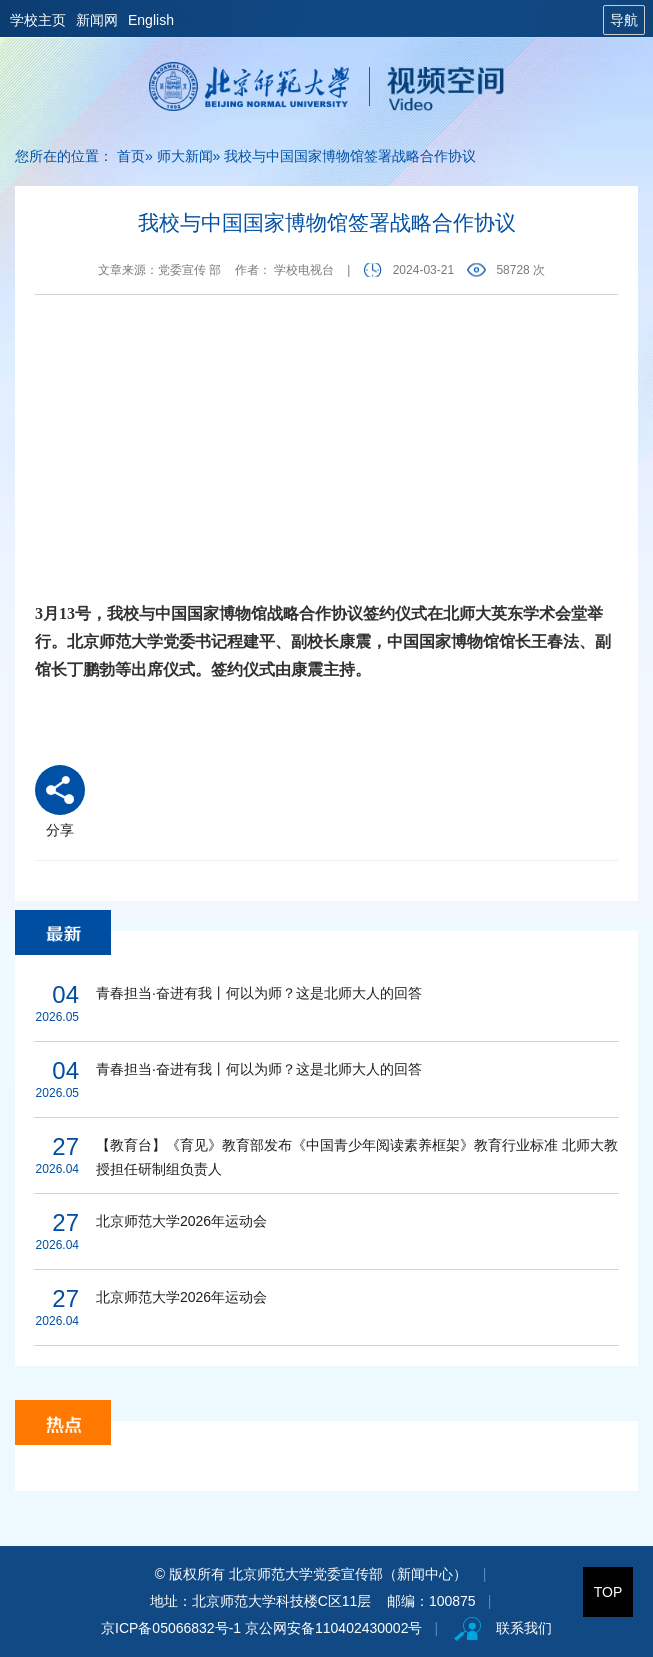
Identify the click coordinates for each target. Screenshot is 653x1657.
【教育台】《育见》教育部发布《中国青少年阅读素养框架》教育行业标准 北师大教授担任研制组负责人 (357, 1157)
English (151, 20)
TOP (608, 1592)
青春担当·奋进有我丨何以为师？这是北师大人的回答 (259, 993)
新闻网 (97, 20)
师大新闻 (185, 156)
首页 (131, 156)
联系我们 (524, 1628)
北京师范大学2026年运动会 (181, 1221)
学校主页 (38, 20)
